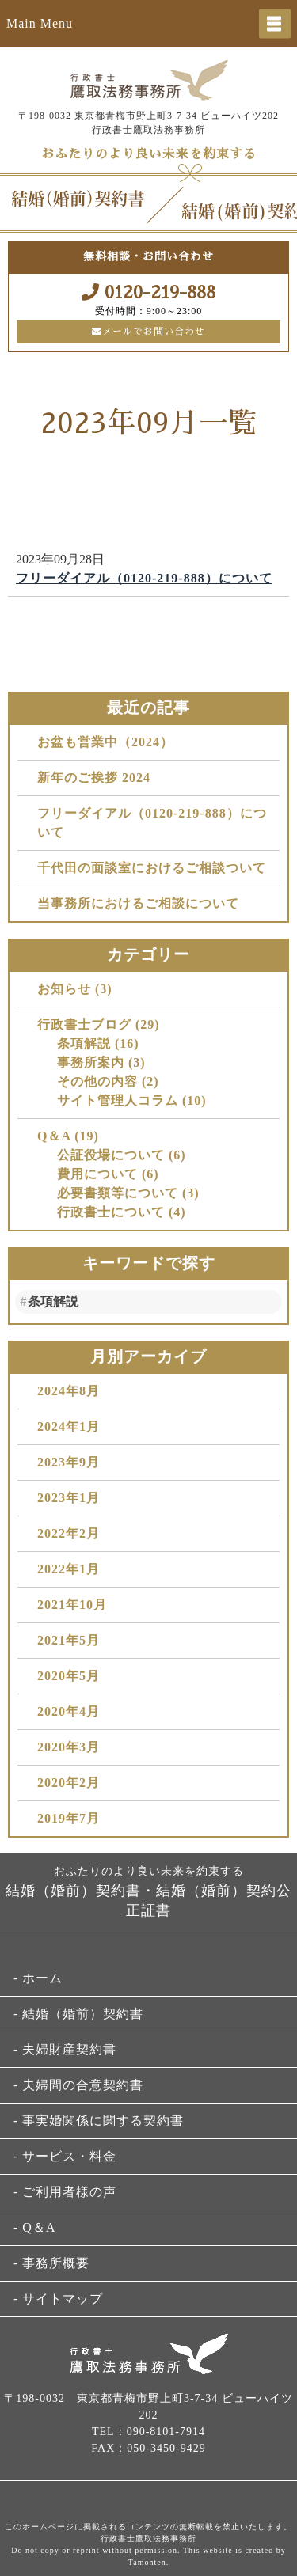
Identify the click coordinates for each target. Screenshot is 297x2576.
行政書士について (111, 1212)
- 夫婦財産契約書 (64, 2049)
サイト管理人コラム (117, 1100)
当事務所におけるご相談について (138, 903)
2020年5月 (68, 1676)
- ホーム (38, 1978)
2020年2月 (68, 1782)
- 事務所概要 (51, 2263)
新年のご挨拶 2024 (93, 777)
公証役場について (111, 1155)
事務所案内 (90, 1062)
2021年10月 (72, 1604)
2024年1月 (68, 1426)
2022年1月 (68, 1569)
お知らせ (64, 989)
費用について (97, 1174)
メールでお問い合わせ (148, 331)
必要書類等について (117, 1193)
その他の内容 (97, 1081)
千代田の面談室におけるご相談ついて (151, 867)
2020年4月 (68, 1711)
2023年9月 (68, 1462)
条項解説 (84, 1043)
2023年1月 (68, 1497)
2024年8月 (68, 1391)
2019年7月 (68, 1818)
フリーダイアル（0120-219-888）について (144, 578)
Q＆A (53, 1136)
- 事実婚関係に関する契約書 (98, 2120)
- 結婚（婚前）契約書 (78, 2013)
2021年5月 (68, 1640)
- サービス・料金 (64, 2156)
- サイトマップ (58, 2298)
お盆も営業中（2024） (105, 742)
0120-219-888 (148, 292)
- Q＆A (34, 2227)
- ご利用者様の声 (64, 2192)
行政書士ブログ (84, 1024)
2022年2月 (68, 1533)
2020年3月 (68, 1747)
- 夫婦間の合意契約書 (78, 2085)
